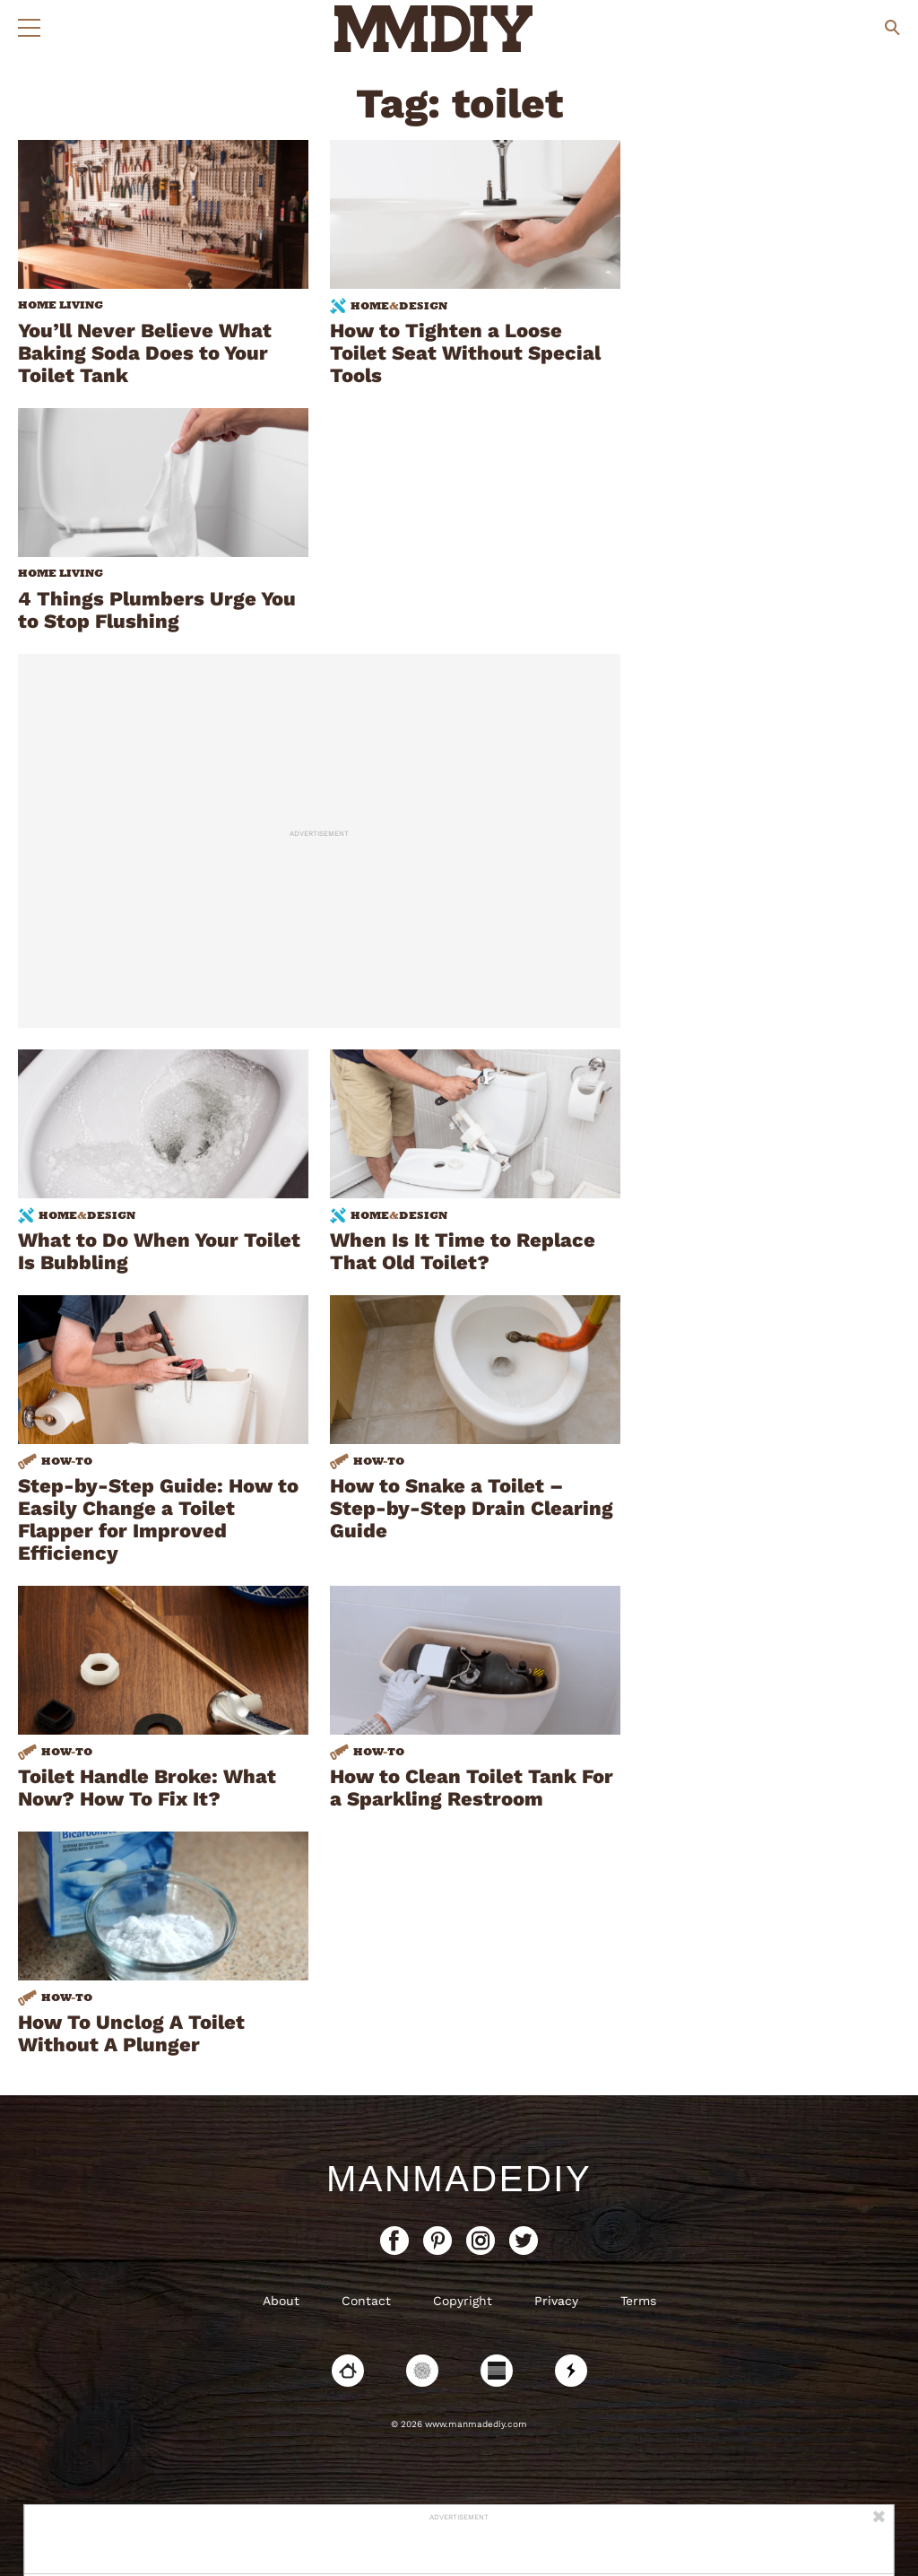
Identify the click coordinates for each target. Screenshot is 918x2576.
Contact (366, 2300)
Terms (638, 2300)
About (281, 2300)
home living (60, 305)
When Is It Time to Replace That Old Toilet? (462, 1251)
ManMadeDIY (459, 2178)
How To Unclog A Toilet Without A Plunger (131, 2033)
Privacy (556, 2300)
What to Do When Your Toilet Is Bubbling (159, 1251)
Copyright (462, 2300)
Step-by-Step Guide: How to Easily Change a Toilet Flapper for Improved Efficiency (158, 1519)
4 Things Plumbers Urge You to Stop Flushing (157, 609)
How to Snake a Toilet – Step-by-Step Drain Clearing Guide (471, 1508)
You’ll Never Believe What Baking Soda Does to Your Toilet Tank (145, 353)
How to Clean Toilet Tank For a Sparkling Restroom (471, 1787)
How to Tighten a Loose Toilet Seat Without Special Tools (465, 353)
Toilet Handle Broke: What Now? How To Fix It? (147, 1787)
